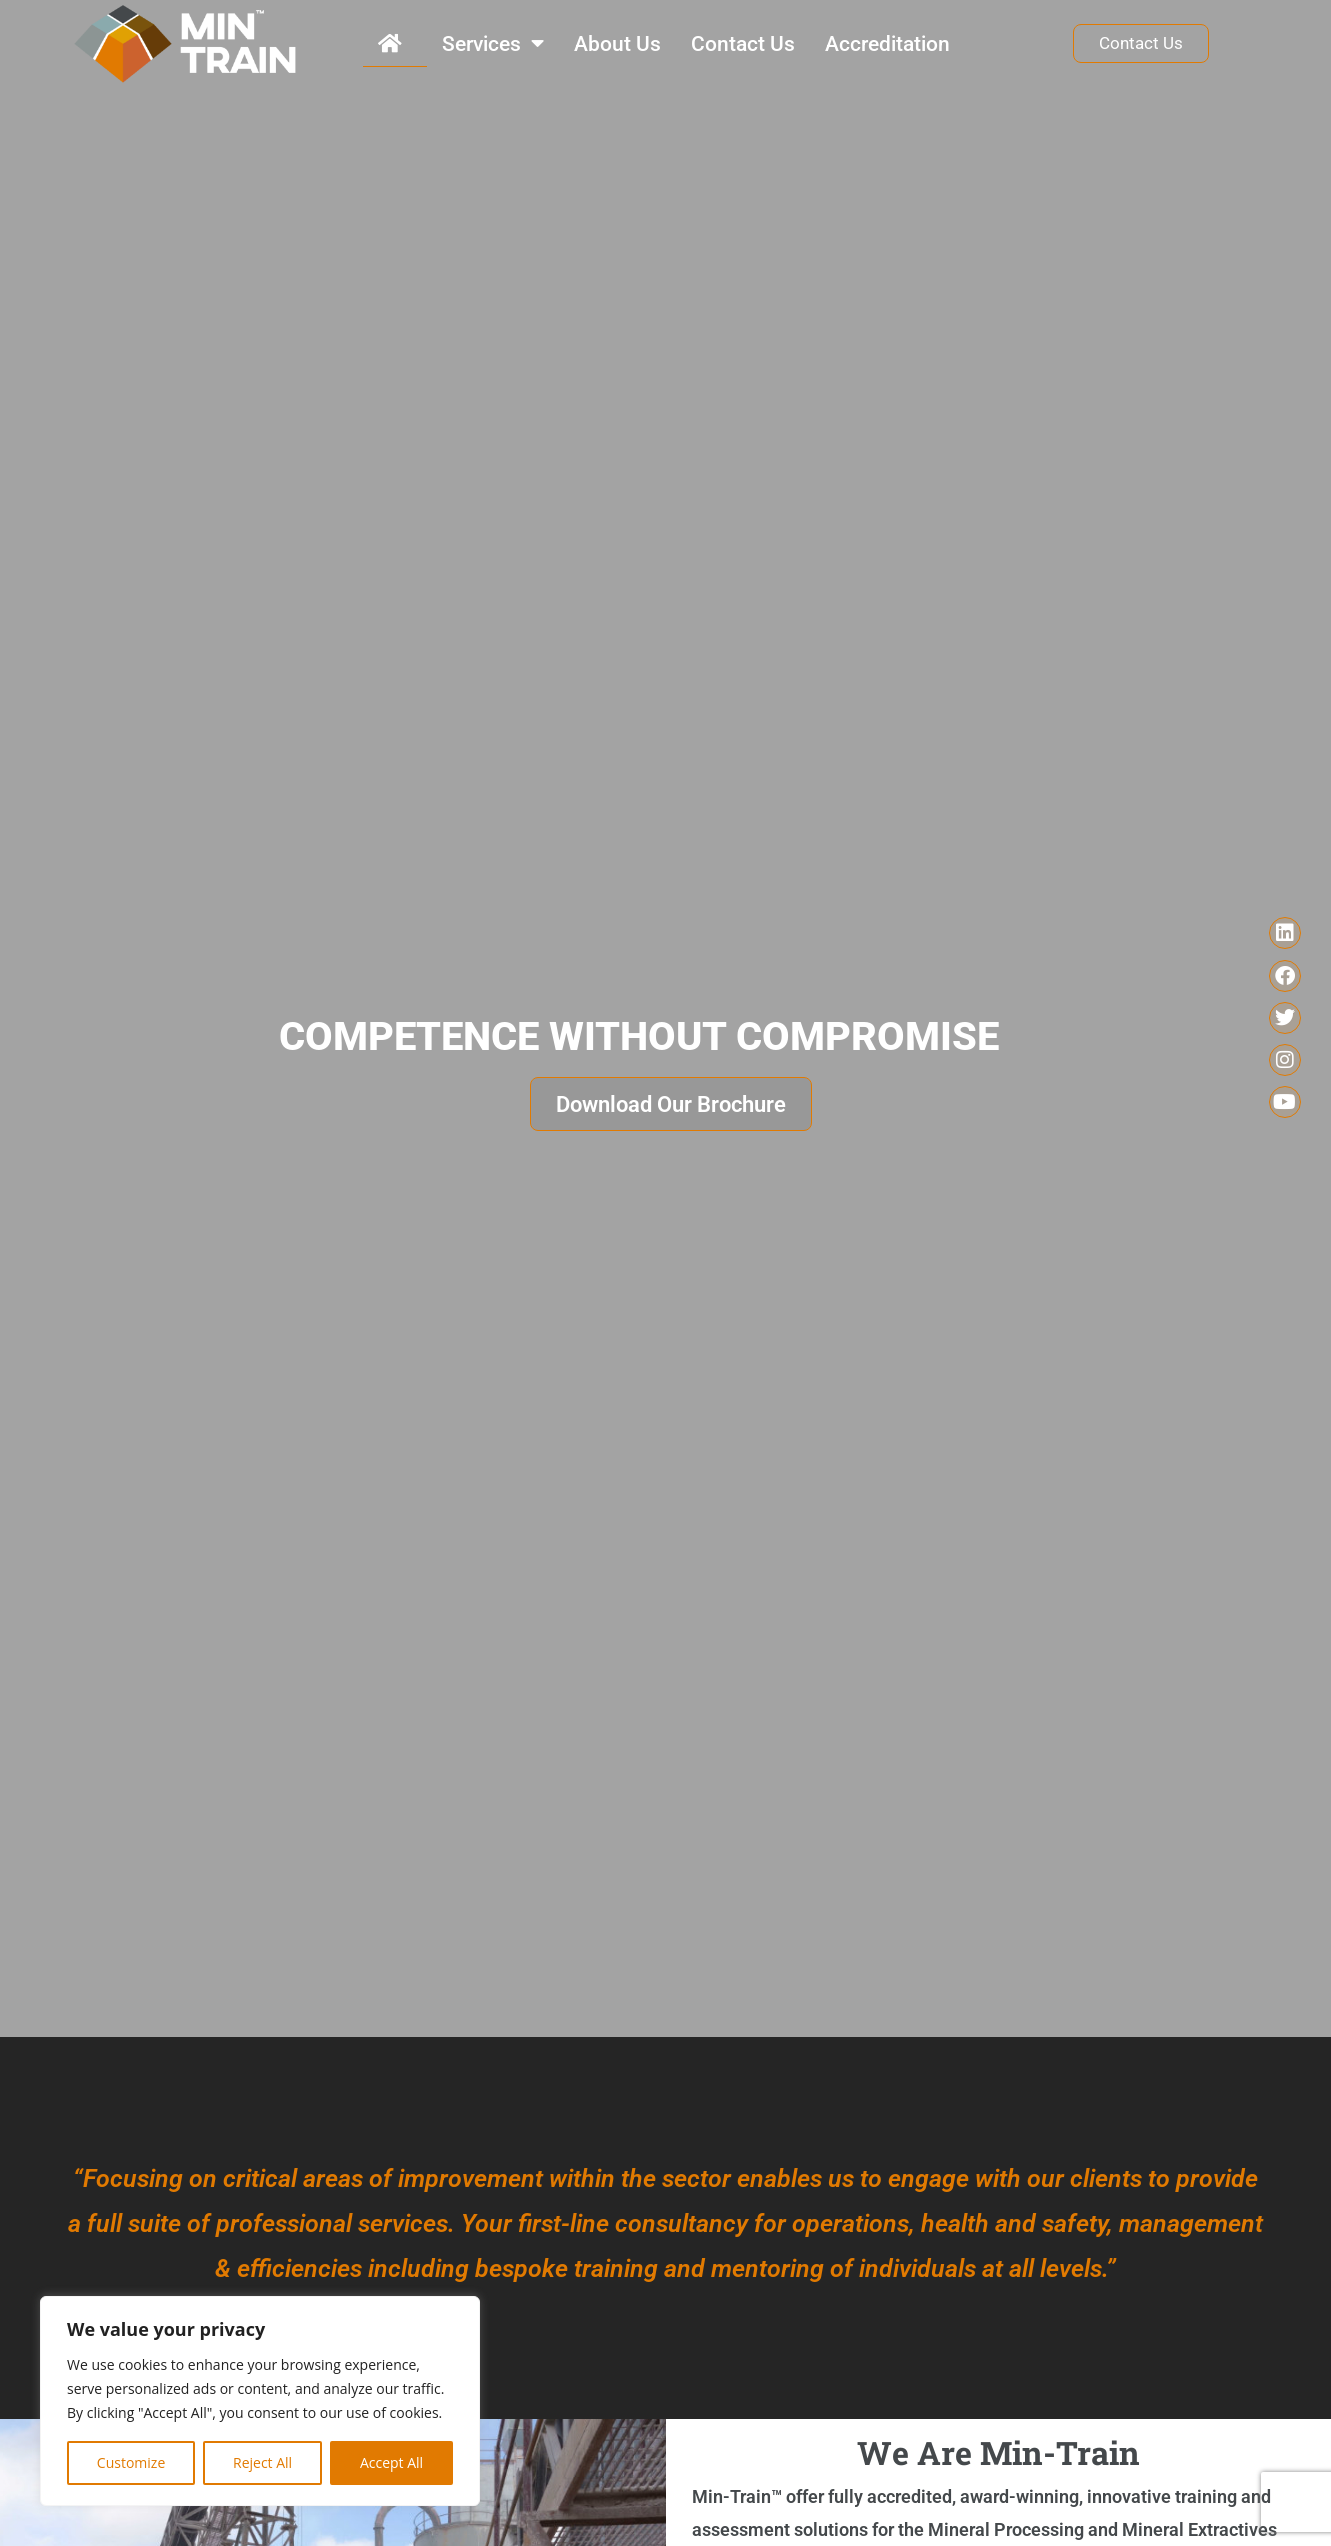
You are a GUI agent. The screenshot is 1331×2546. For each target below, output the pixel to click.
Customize (131, 2462)
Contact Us (743, 44)
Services (493, 43)
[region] (260, 2401)
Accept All (391, 2462)
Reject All (262, 2462)
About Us (617, 44)
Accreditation (887, 44)
